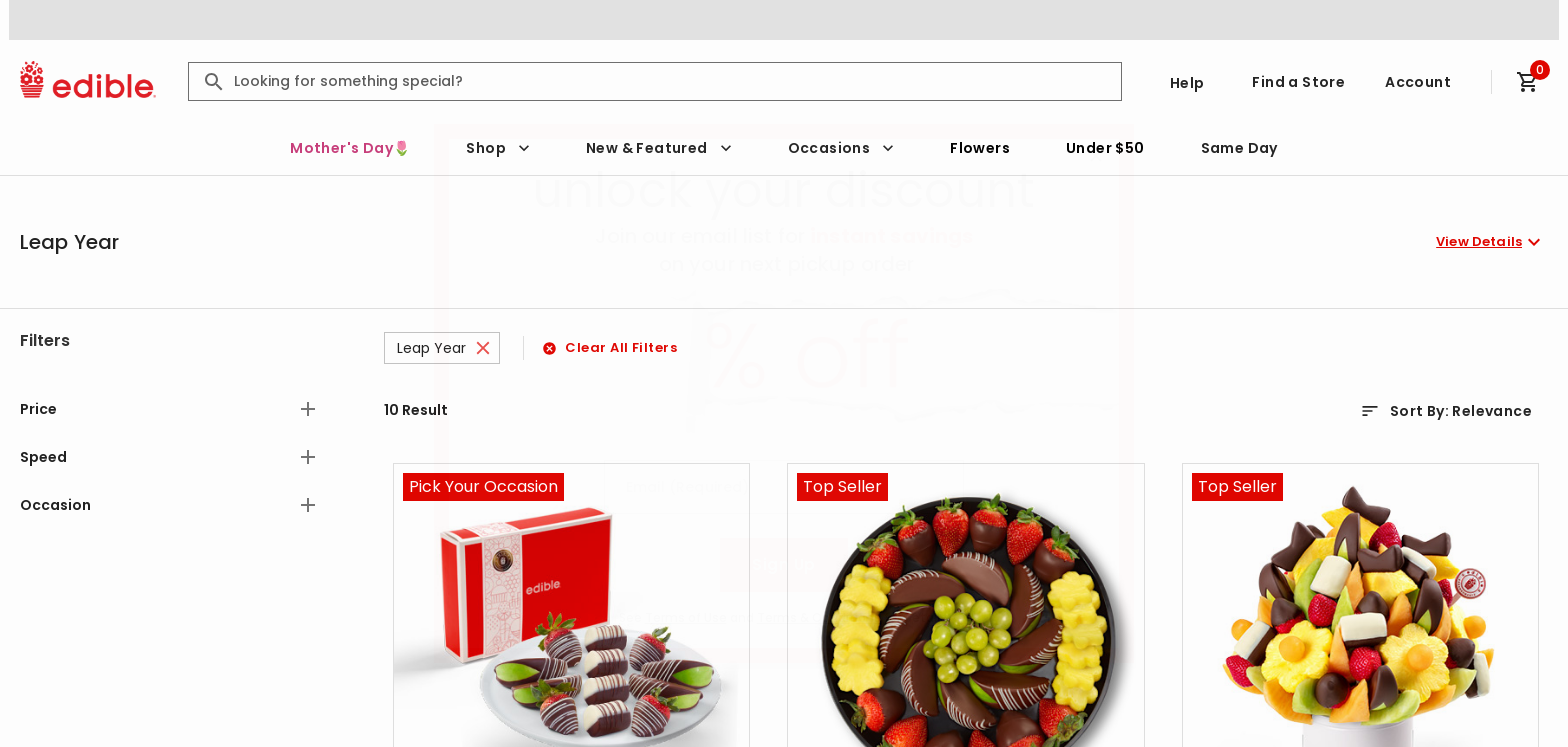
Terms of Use (686, 617)
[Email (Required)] (784, 487)
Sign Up (783, 564)
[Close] (1096, 156)
